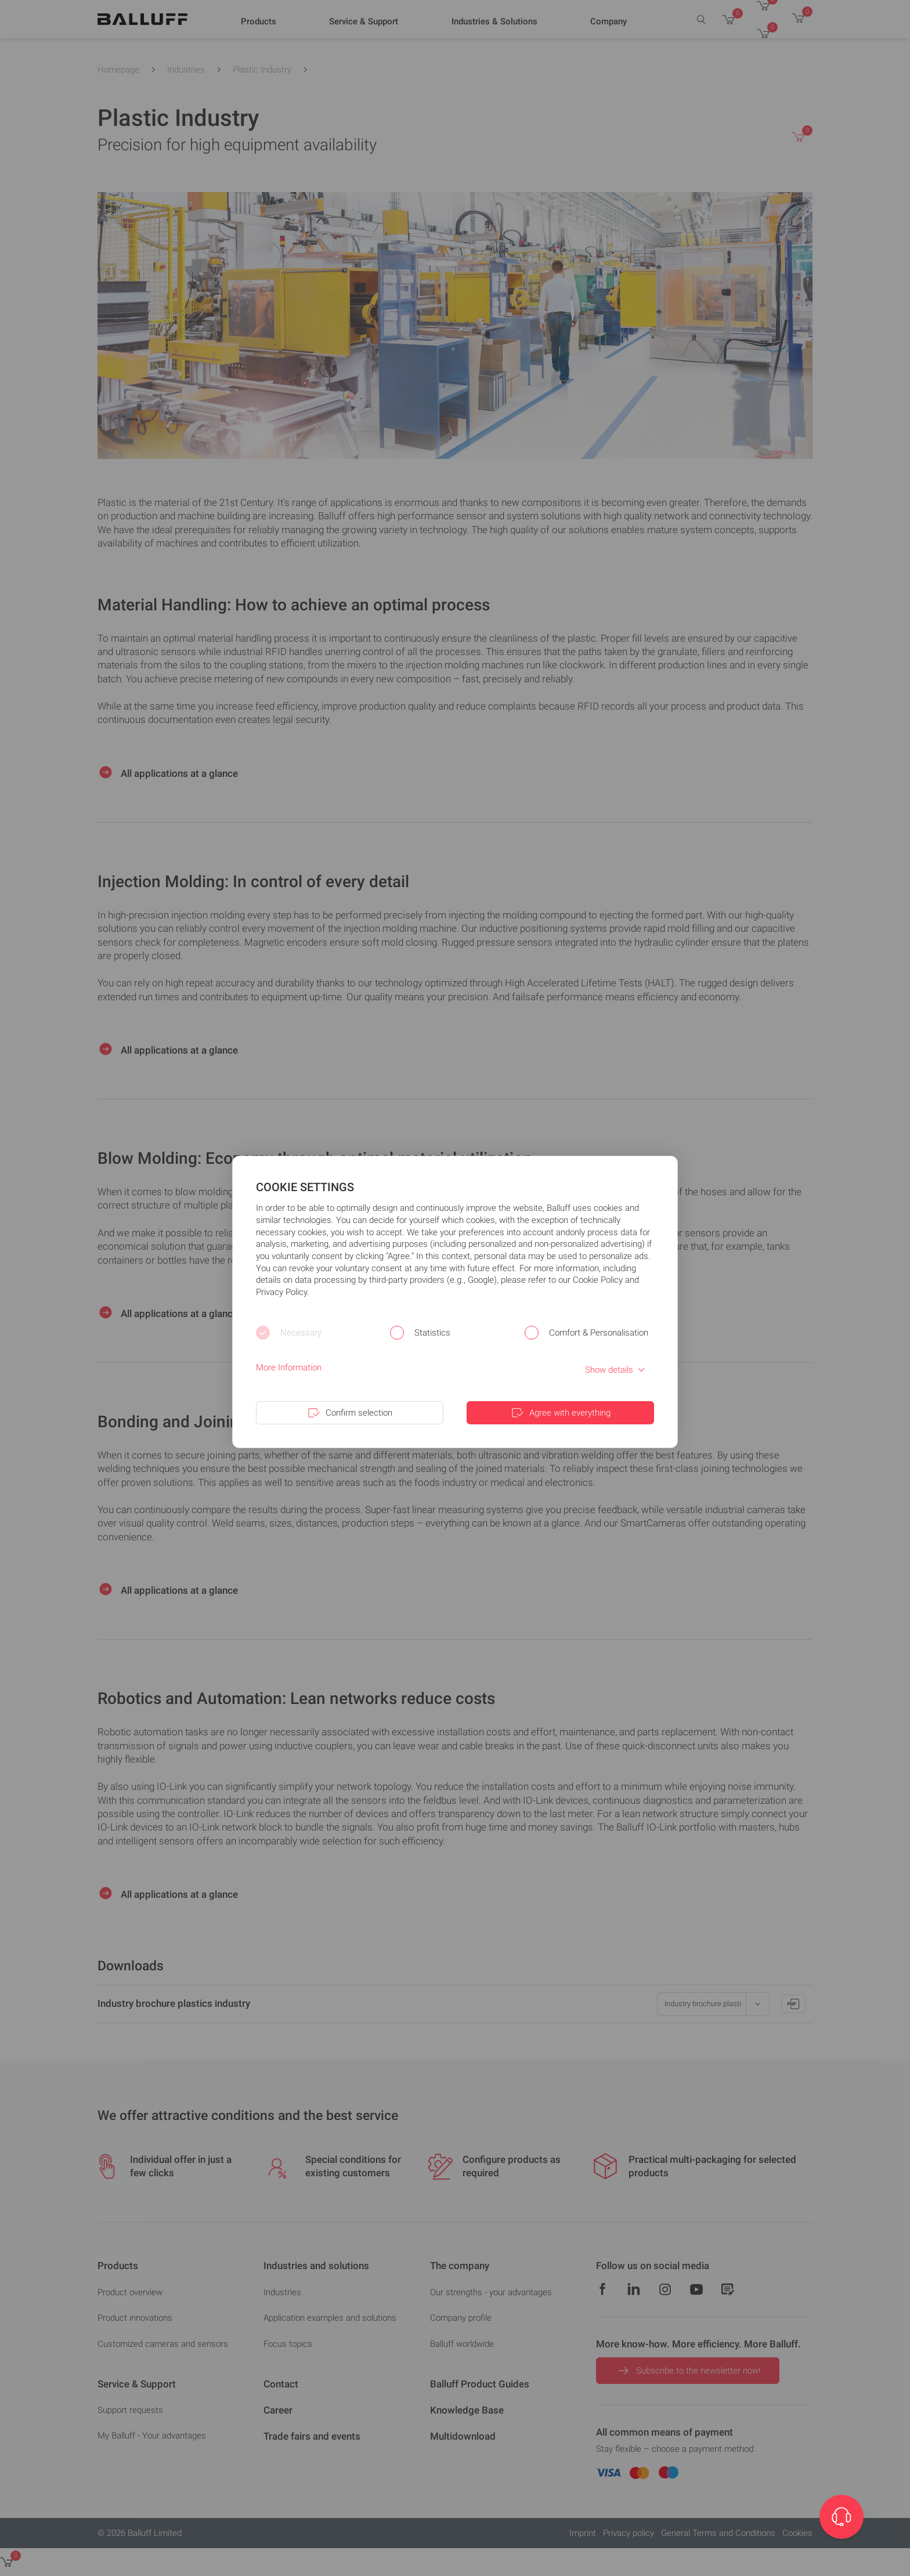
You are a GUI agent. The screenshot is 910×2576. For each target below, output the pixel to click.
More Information (289, 1367)
